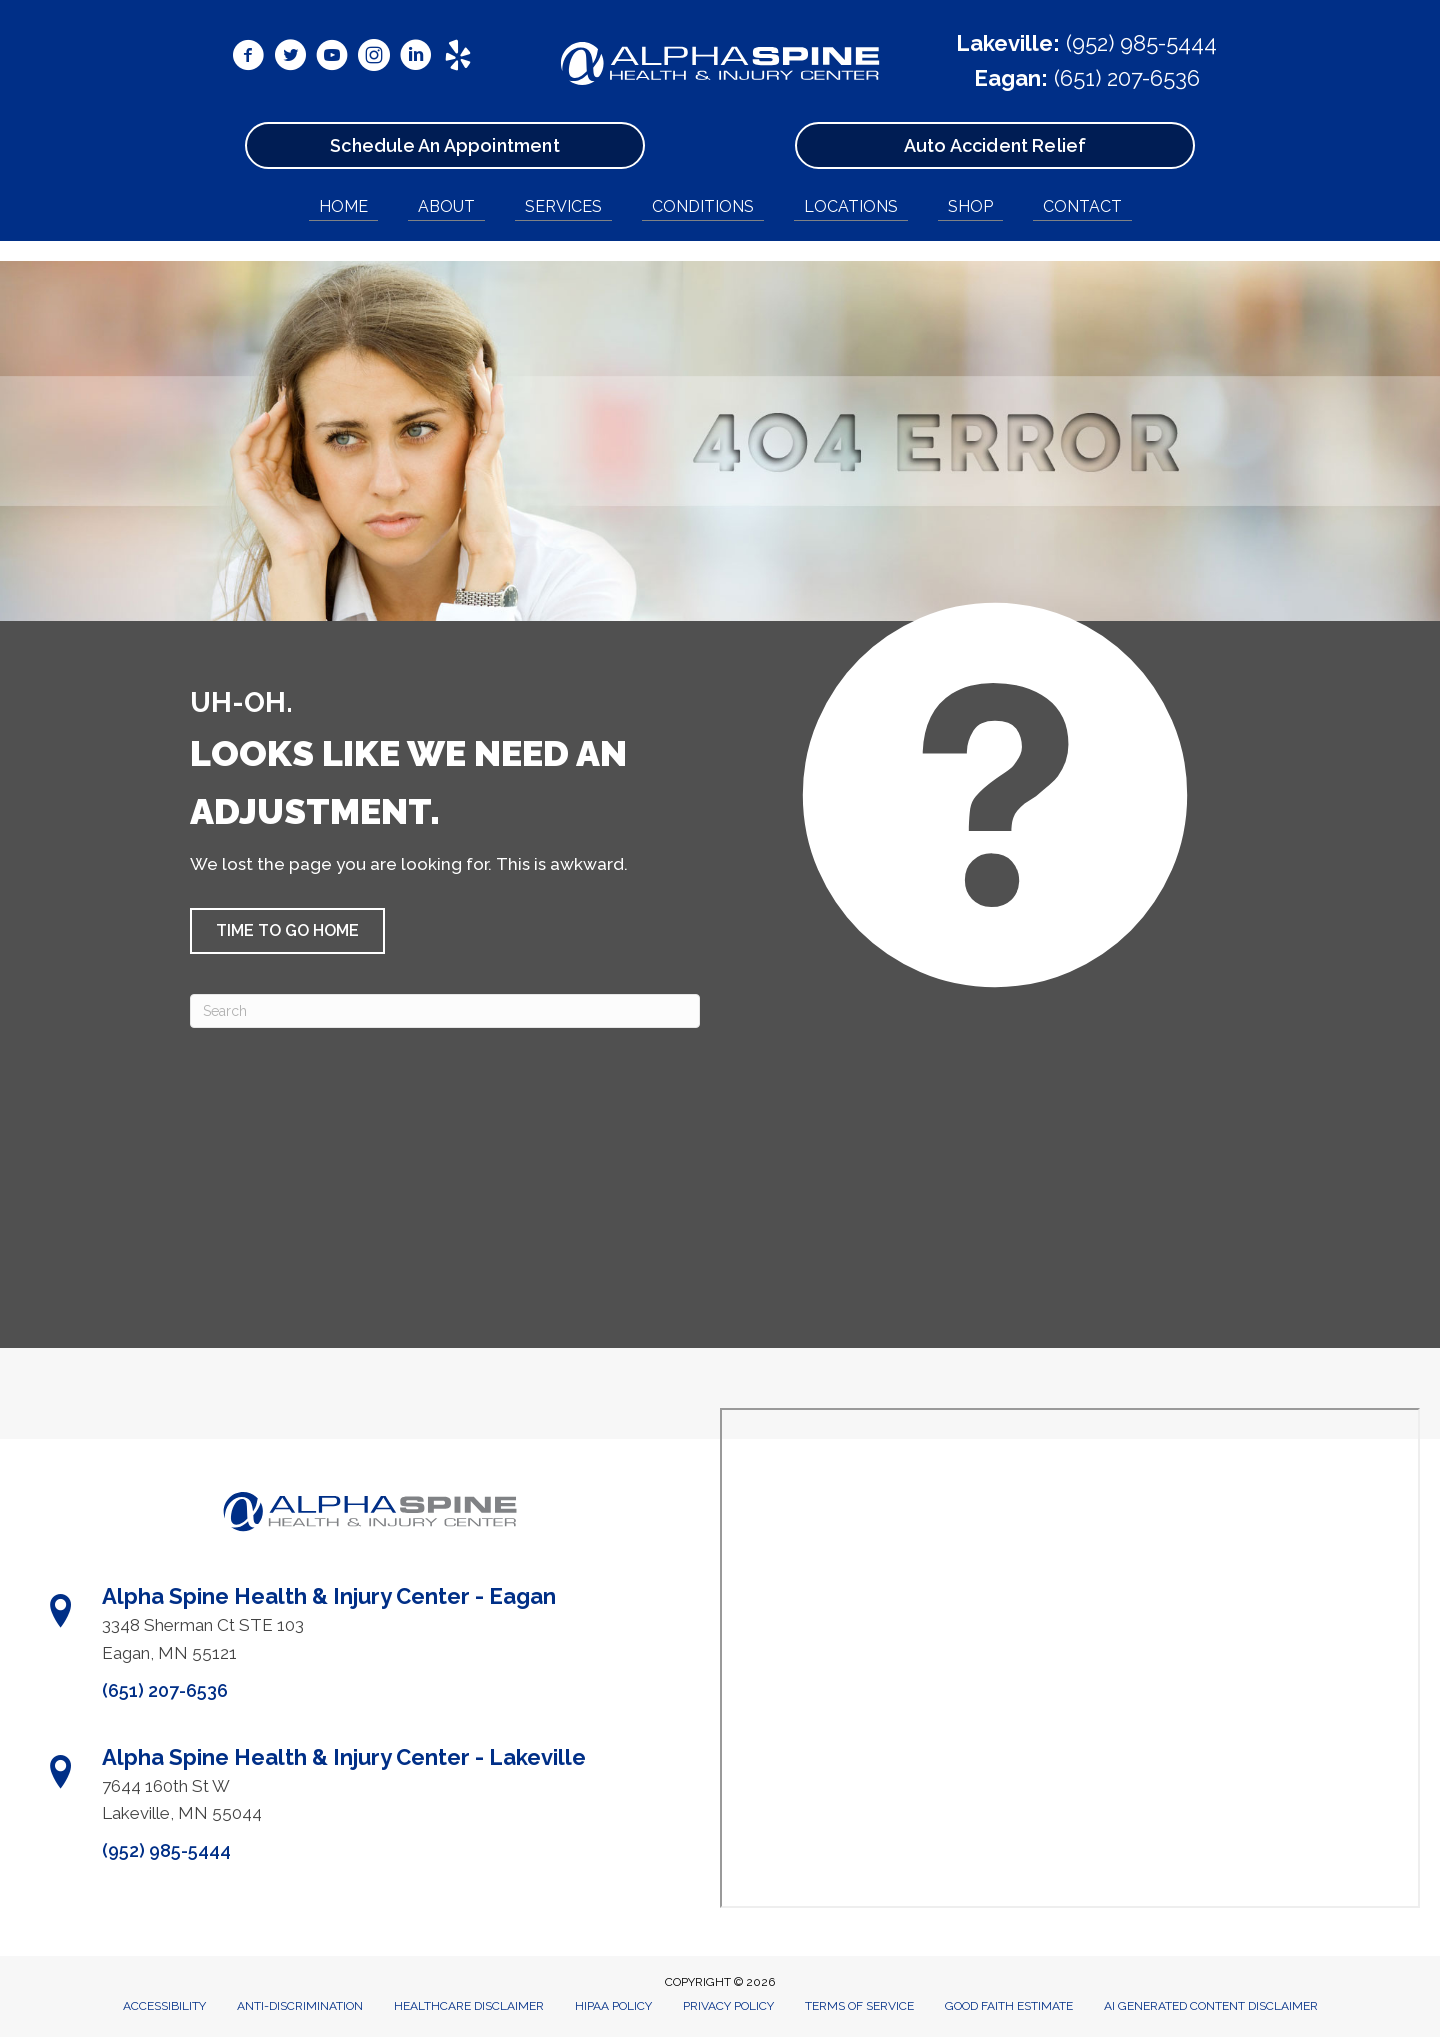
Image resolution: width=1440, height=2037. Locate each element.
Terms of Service (859, 2006)
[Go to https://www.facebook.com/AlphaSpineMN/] (248, 58)
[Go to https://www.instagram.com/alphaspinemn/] (374, 58)
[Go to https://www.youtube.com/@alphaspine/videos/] (332, 58)
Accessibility (164, 2006)
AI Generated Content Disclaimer (1211, 2006)
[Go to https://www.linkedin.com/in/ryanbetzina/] (416, 58)
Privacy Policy (728, 2006)
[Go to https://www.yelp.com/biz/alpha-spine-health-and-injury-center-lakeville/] (458, 58)
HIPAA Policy (613, 2006)
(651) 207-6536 (1127, 78)
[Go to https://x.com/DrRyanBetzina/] (290, 58)
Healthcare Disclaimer (469, 2006)
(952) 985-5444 (1141, 43)
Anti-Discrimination (300, 2006)
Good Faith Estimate (1009, 2006)
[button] (287, 931)
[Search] (445, 1011)
